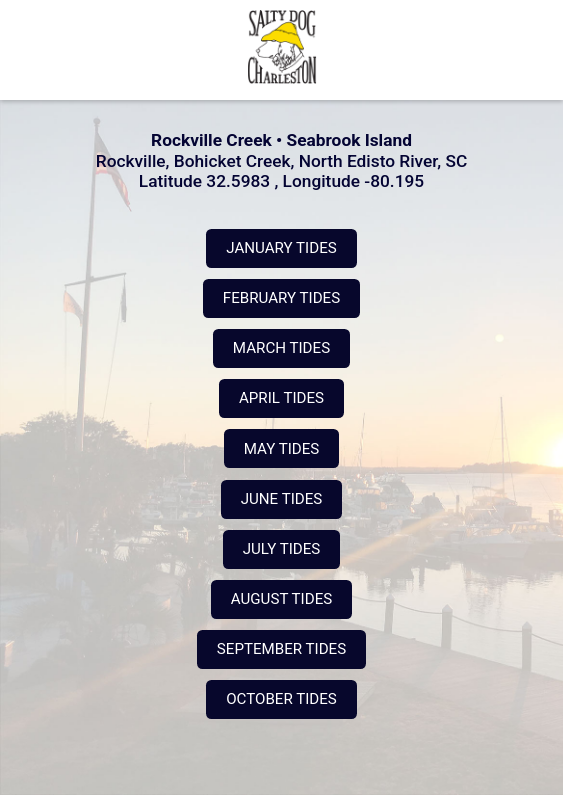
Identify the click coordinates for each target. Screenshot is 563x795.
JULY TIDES (281, 549)
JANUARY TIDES (281, 248)
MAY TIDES (281, 449)
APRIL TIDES (281, 398)
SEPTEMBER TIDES (281, 649)
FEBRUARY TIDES (281, 298)
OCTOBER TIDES (281, 699)
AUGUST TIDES (281, 599)
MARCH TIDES (281, 348)
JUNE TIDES (281, 499)
